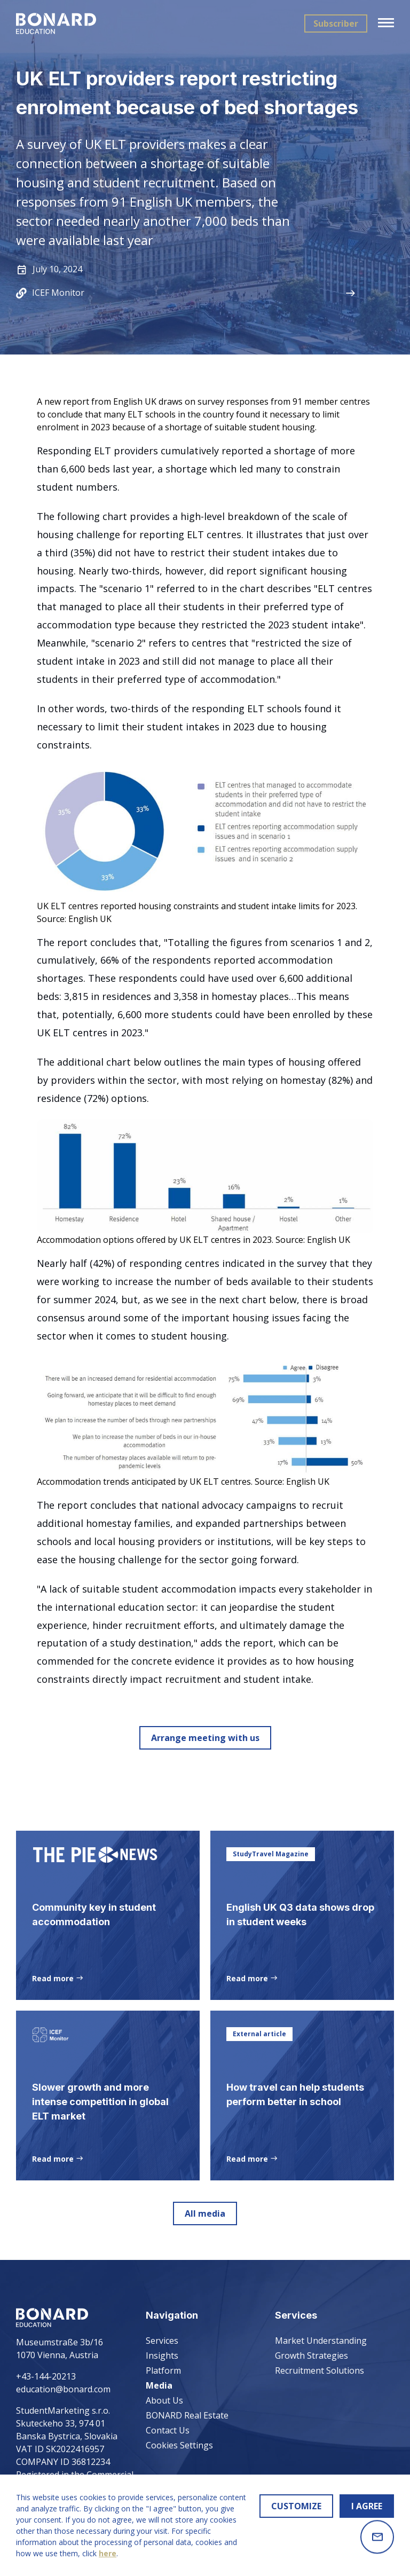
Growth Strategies (311, 2355)
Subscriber (335, 23)
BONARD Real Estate (187, 2415)
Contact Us (168, 2430)
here (107, 2553)
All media (205, 2216)
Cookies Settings (179, 2445)
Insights (162, 2355)
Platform (163, 2370)
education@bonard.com (63, 2389)
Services (162, 2340)
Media (159, 2385)
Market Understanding (321, 2340)
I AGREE (366, 2506)
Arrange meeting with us (205, 1738)
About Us (164, 2400)
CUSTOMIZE (296, 2506)
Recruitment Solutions (319, 2370)
